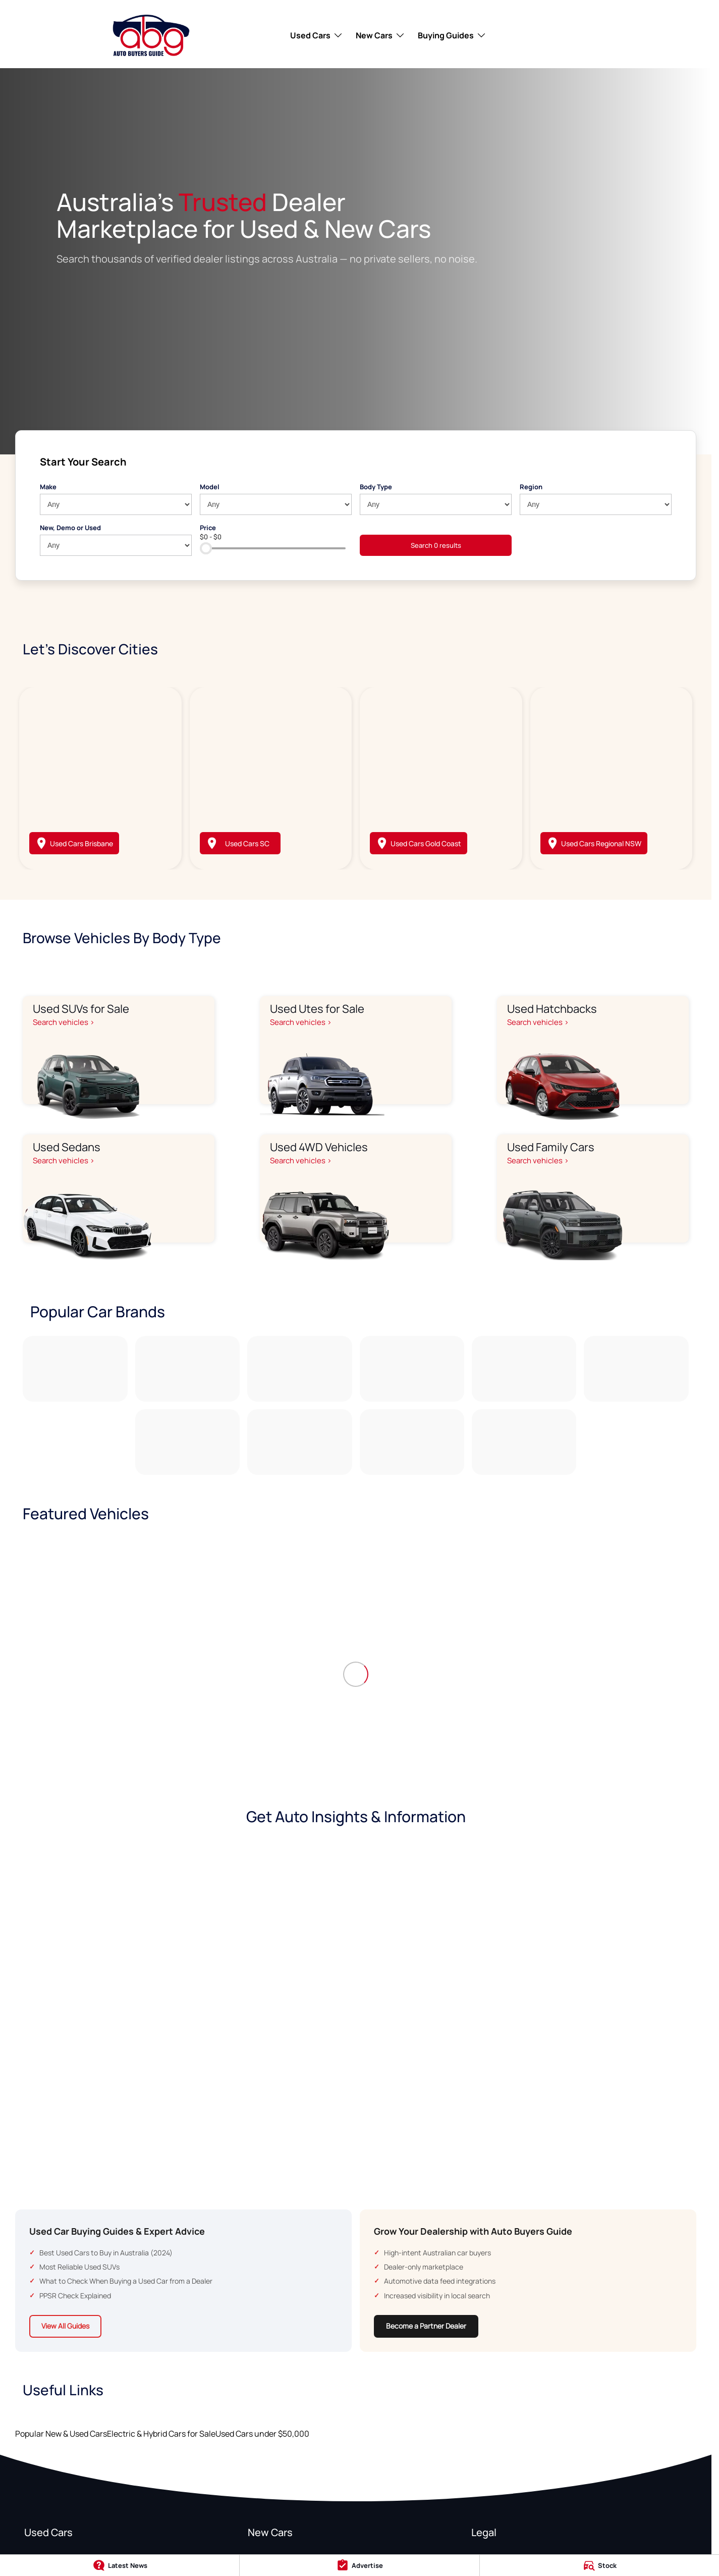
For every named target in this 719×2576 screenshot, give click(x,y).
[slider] (206, 548)
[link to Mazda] (299, 1369)
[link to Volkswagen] (524, 1442)
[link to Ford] (187, 1369)
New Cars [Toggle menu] (380, 35)
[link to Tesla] (187, 1442)
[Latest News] (119, 2565)
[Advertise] (359, 2565)
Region (531, 486)
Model (209, 486)
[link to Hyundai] (412, 1369)
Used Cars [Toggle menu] (316, 35)
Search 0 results (436, 545)
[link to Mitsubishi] (636, 1369)
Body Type (376, 486)
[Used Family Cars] (593, 1189)
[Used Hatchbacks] (593, 1050)
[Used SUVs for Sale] (118, 1050)
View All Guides (65, 2326)
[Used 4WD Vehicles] (356, 1189)
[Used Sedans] (118, 1189)
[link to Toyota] (75, 1369)
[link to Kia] (524, 1369)
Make (48, 486)
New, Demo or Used (70, 527)
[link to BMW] (412, 1442)
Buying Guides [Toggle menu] (452, 35)
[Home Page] (151, 35)
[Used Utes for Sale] (356, 1050)
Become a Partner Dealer (426, 2326)
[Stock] (599, 2565)
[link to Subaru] (299, 1442)
